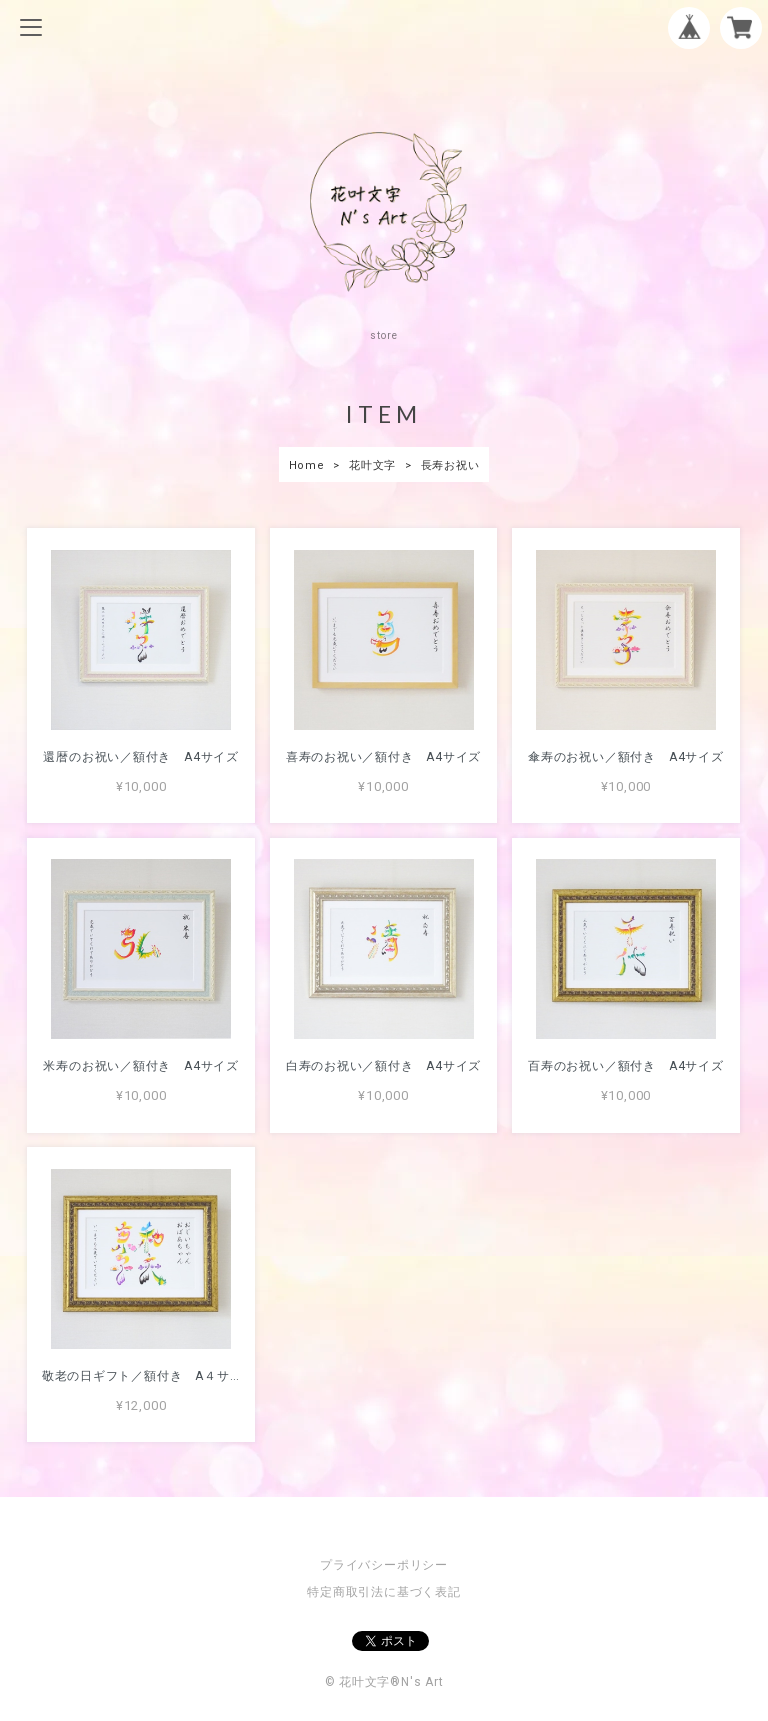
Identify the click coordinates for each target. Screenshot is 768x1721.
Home (307, 465)
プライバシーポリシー (384, 1565)
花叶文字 (372, 465)
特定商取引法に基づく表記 (383, 1592)
